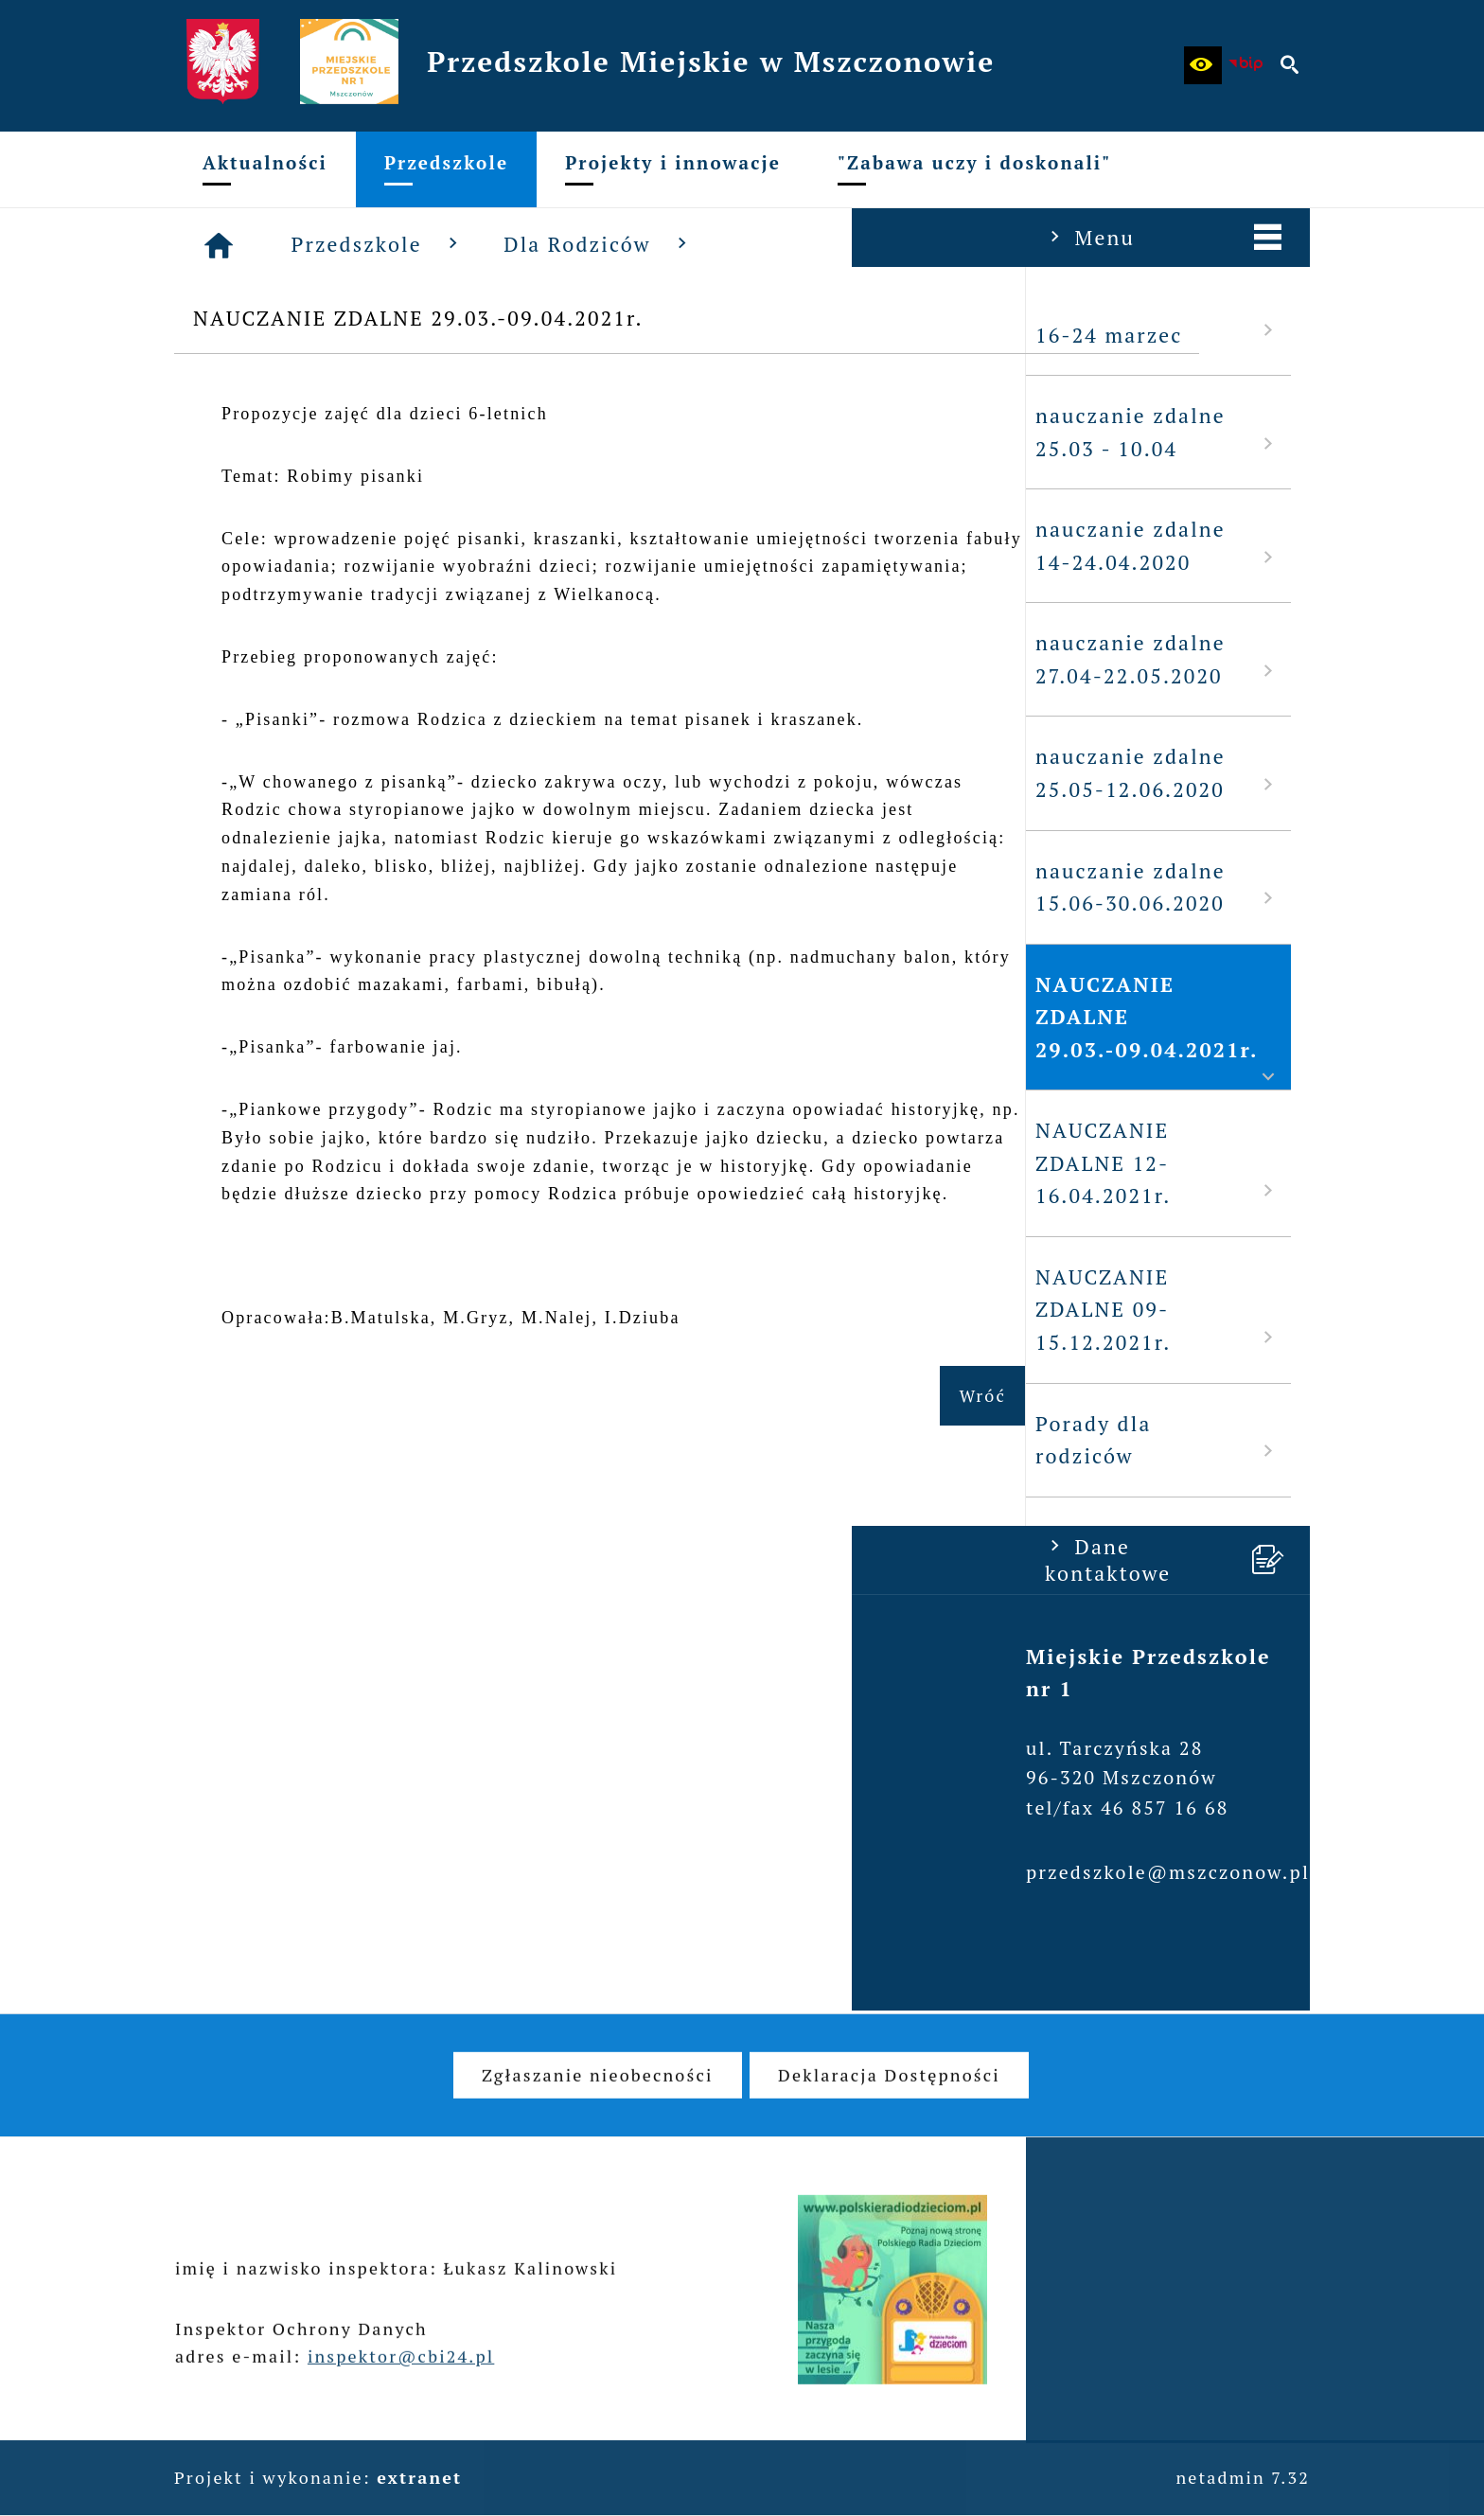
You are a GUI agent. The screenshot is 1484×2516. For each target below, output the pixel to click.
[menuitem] (265, 169)
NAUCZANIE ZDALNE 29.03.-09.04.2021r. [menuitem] (307, 1030)
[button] (1203, 65)
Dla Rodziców (884, 244)
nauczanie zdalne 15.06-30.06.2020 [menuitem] (307, 887)
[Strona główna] (504, 245)
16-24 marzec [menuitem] (307, 333)
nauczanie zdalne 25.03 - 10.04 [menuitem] (307, 432)
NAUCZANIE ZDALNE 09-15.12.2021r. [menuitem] (307, 1309)
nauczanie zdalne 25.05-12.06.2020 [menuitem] (307, 773)
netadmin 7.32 (1242, 2477)
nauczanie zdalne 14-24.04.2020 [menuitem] (307, 546)
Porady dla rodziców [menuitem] (307, 1440)
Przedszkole (663, 244)
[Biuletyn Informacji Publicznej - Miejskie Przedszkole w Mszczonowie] (1246, 65)
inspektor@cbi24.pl (401, 2380)
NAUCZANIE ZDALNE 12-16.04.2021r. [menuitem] (307, 1163)
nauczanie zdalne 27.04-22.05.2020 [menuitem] (307, 659)
